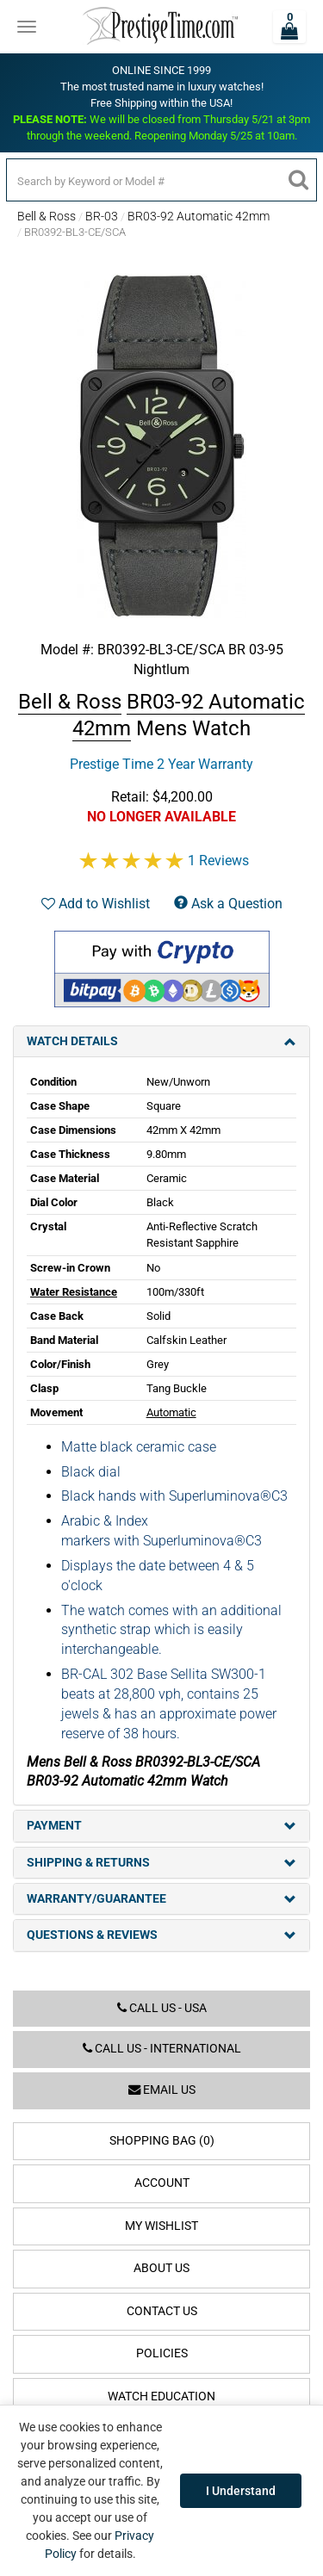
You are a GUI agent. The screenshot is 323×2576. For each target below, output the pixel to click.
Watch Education (161, 2396)
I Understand (241, 2491)
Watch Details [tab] (161, 1041)
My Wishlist (161, 2226)
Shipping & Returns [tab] (161, 1862)
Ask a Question (228, 903)
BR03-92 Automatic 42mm (198, 216)
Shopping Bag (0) (161, 2140)
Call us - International (162, 2048)
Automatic (171, 1412)
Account (161, 2183)
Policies (162, 2353)
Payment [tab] (161, 1825)
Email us (162, 2090)
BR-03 (101, 216)
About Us (161, 2268)
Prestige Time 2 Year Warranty (161, 764)
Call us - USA (162, 2008)
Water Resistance (73, 1291)
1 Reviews (218, 860)
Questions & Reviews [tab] (161, 1935)
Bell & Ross (46, 216)
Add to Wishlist (95, 903)
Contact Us (162, 2311)
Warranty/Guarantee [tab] (161, 1898)
